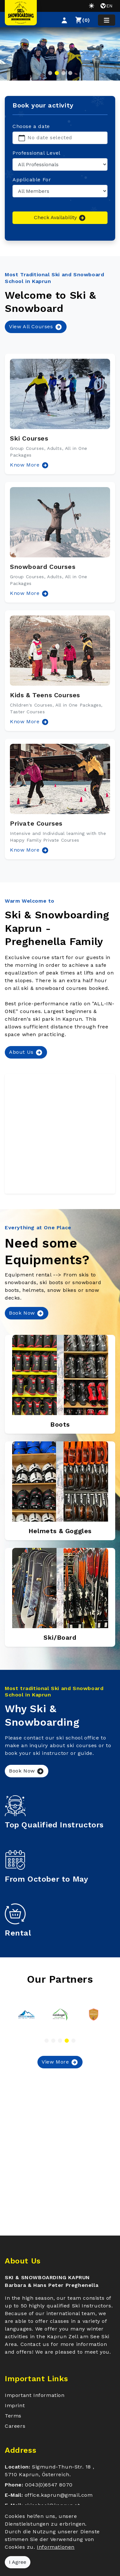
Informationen (56, 2547)
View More (60, 2062)
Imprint (15, 2405)
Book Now (26, 1313)
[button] (64, 20)
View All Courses (35, 327)
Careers (15, 2426)
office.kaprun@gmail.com (59, 2495)
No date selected (50, 137)
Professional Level (36, 153)
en (106, 6)
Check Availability (60, 218)
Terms (13, 2416)
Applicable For (31, 179)
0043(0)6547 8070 (49, 2485)
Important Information (35, 2395)
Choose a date (31, 126)
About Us (26, 1052)
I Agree (17, 2562)
